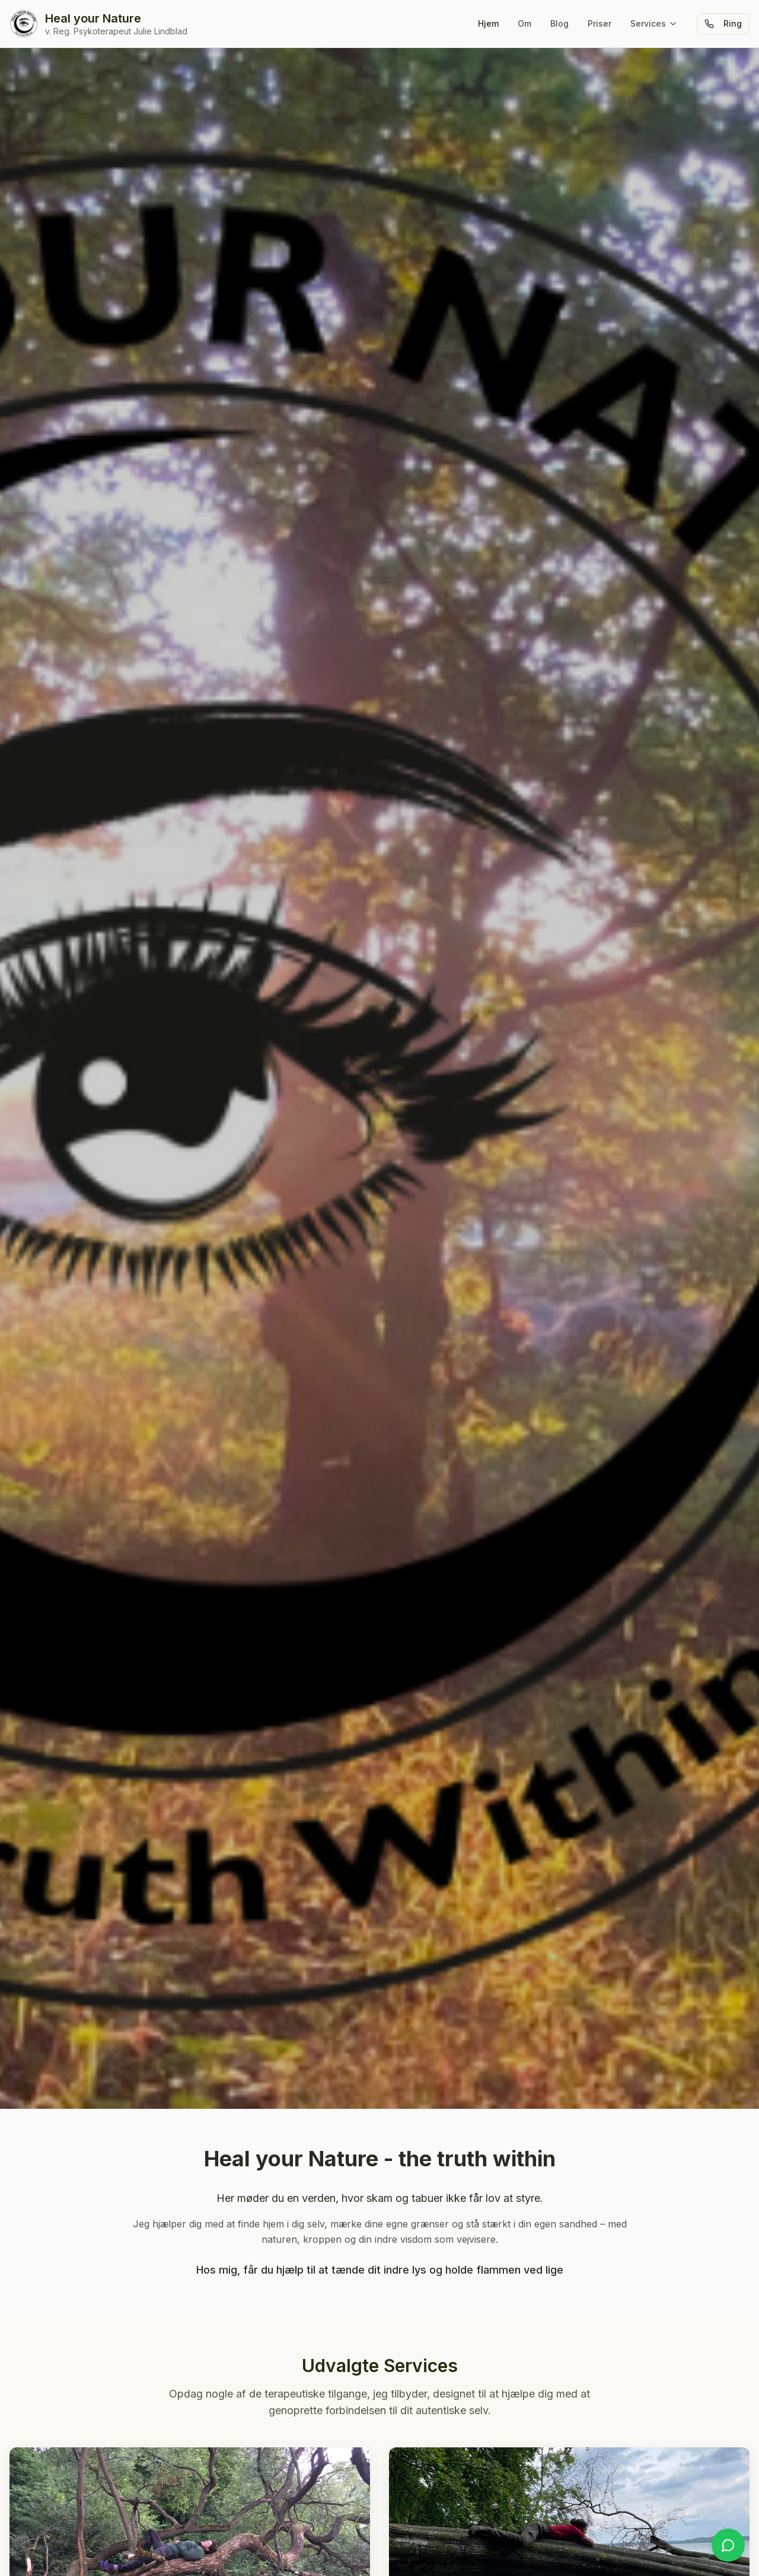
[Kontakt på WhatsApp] (728, 2545)
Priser (599, 23)
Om (524, 23)
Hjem (488, 23)
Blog (559, 23)
